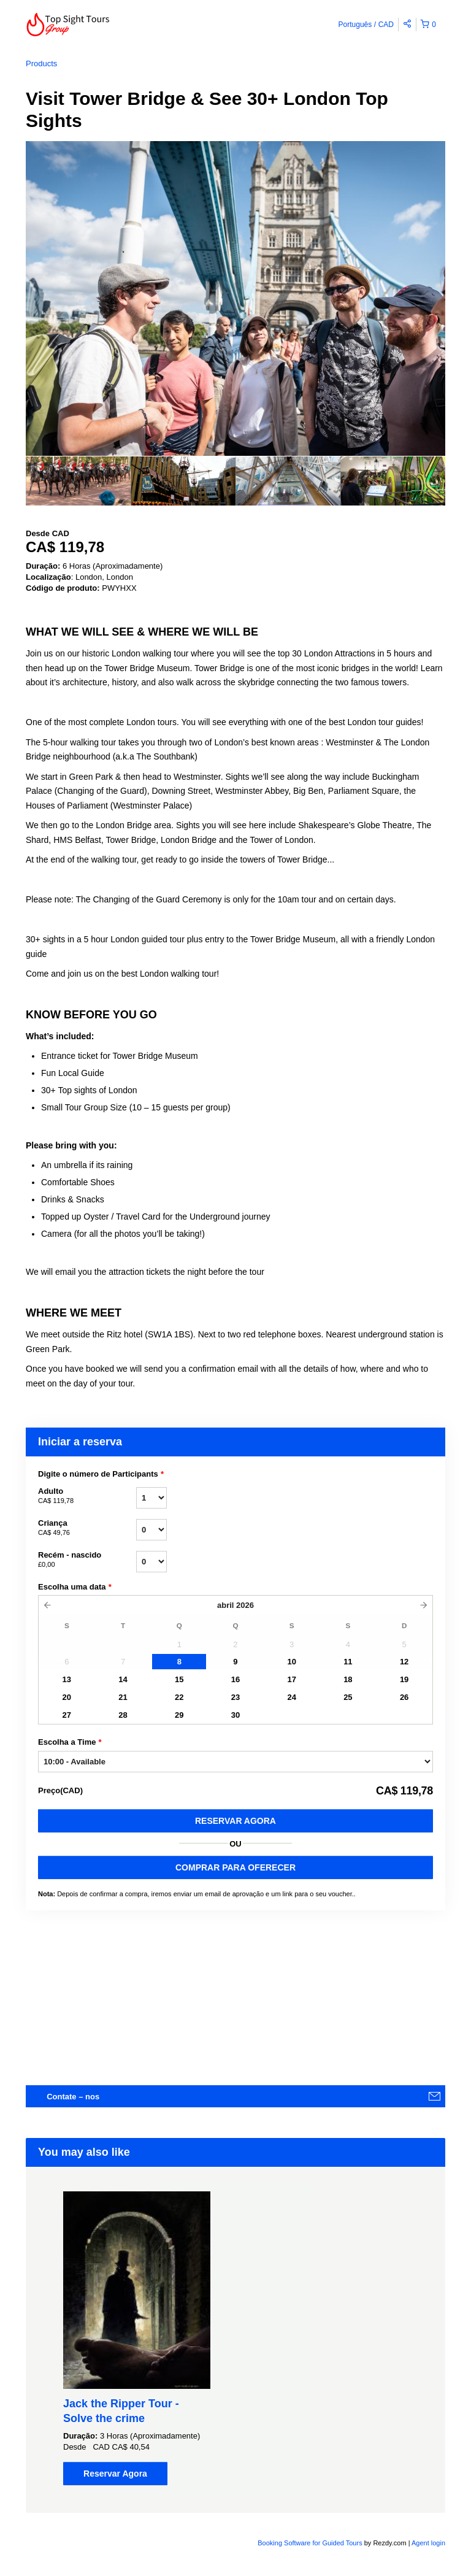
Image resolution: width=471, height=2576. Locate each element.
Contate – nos (73, 2096)
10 (291, 1661)
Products (41, 63)
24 (291, 1697)
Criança (87, 1528)
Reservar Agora (235, 1821)
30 (235, 1715)
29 (179, 1715)
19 (404, 1679)
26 (404, 1697)
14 (122, 1679)
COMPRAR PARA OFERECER (235, 1867)
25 (347, 1697)
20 (67, 1697)
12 (404, 1661)
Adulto (87, 1496)
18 (347, 1679)
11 (347, 1661)
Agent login (428, 2543)
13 (67, 1679)
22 (179, 1697)
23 (235, 1697)
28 (122, 1715)
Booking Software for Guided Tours (311, 2543)
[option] (78, 481)
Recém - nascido (87, 1560)
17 (291, 1679)
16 (235, 1679)
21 (122, 1697)
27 (67, 1715)
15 (179, 1679)
